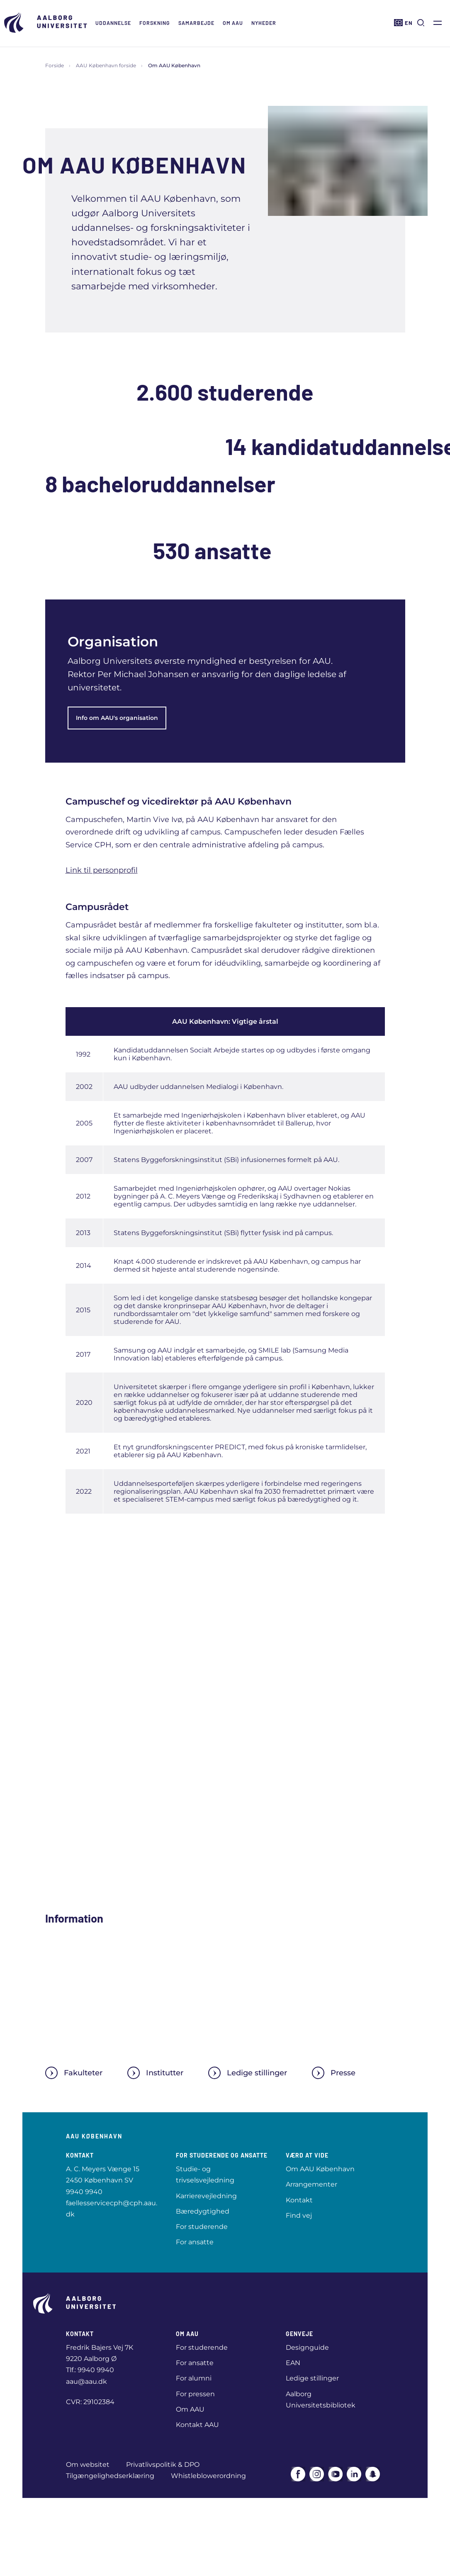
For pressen (195, 2394)
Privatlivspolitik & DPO (162, 2464)
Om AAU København (320, 2169)
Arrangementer (311, 2184)
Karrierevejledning (206, 2196)
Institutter (155, 2073)
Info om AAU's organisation (117, 718)
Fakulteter (73, 2073)
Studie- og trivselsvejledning (205, 2174)
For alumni (194, 2378)
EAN (293, 2363)
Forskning (154, 23)
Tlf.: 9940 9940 (90, 2370)
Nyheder (263, 23)
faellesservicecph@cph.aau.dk (111, 2208)
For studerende (202, 2227)
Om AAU (233, 23)
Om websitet (87, 2464)
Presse (333, 2073)
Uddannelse (113, 23)
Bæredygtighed (202, 2211)
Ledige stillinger (247, 2073)
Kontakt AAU (197, 2425)
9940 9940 (84, 2192)
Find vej (299, 2215)
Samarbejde (196, 23)
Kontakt (299, 2200)
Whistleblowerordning (208, 2476)
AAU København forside (106, 65)
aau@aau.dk (86, 2381)
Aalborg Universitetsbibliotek (320, 2399)
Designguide (307, 2347)
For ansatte (195, 2242)
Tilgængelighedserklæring (110, 2476)
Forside (54, 65)
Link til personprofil (102, 870)
